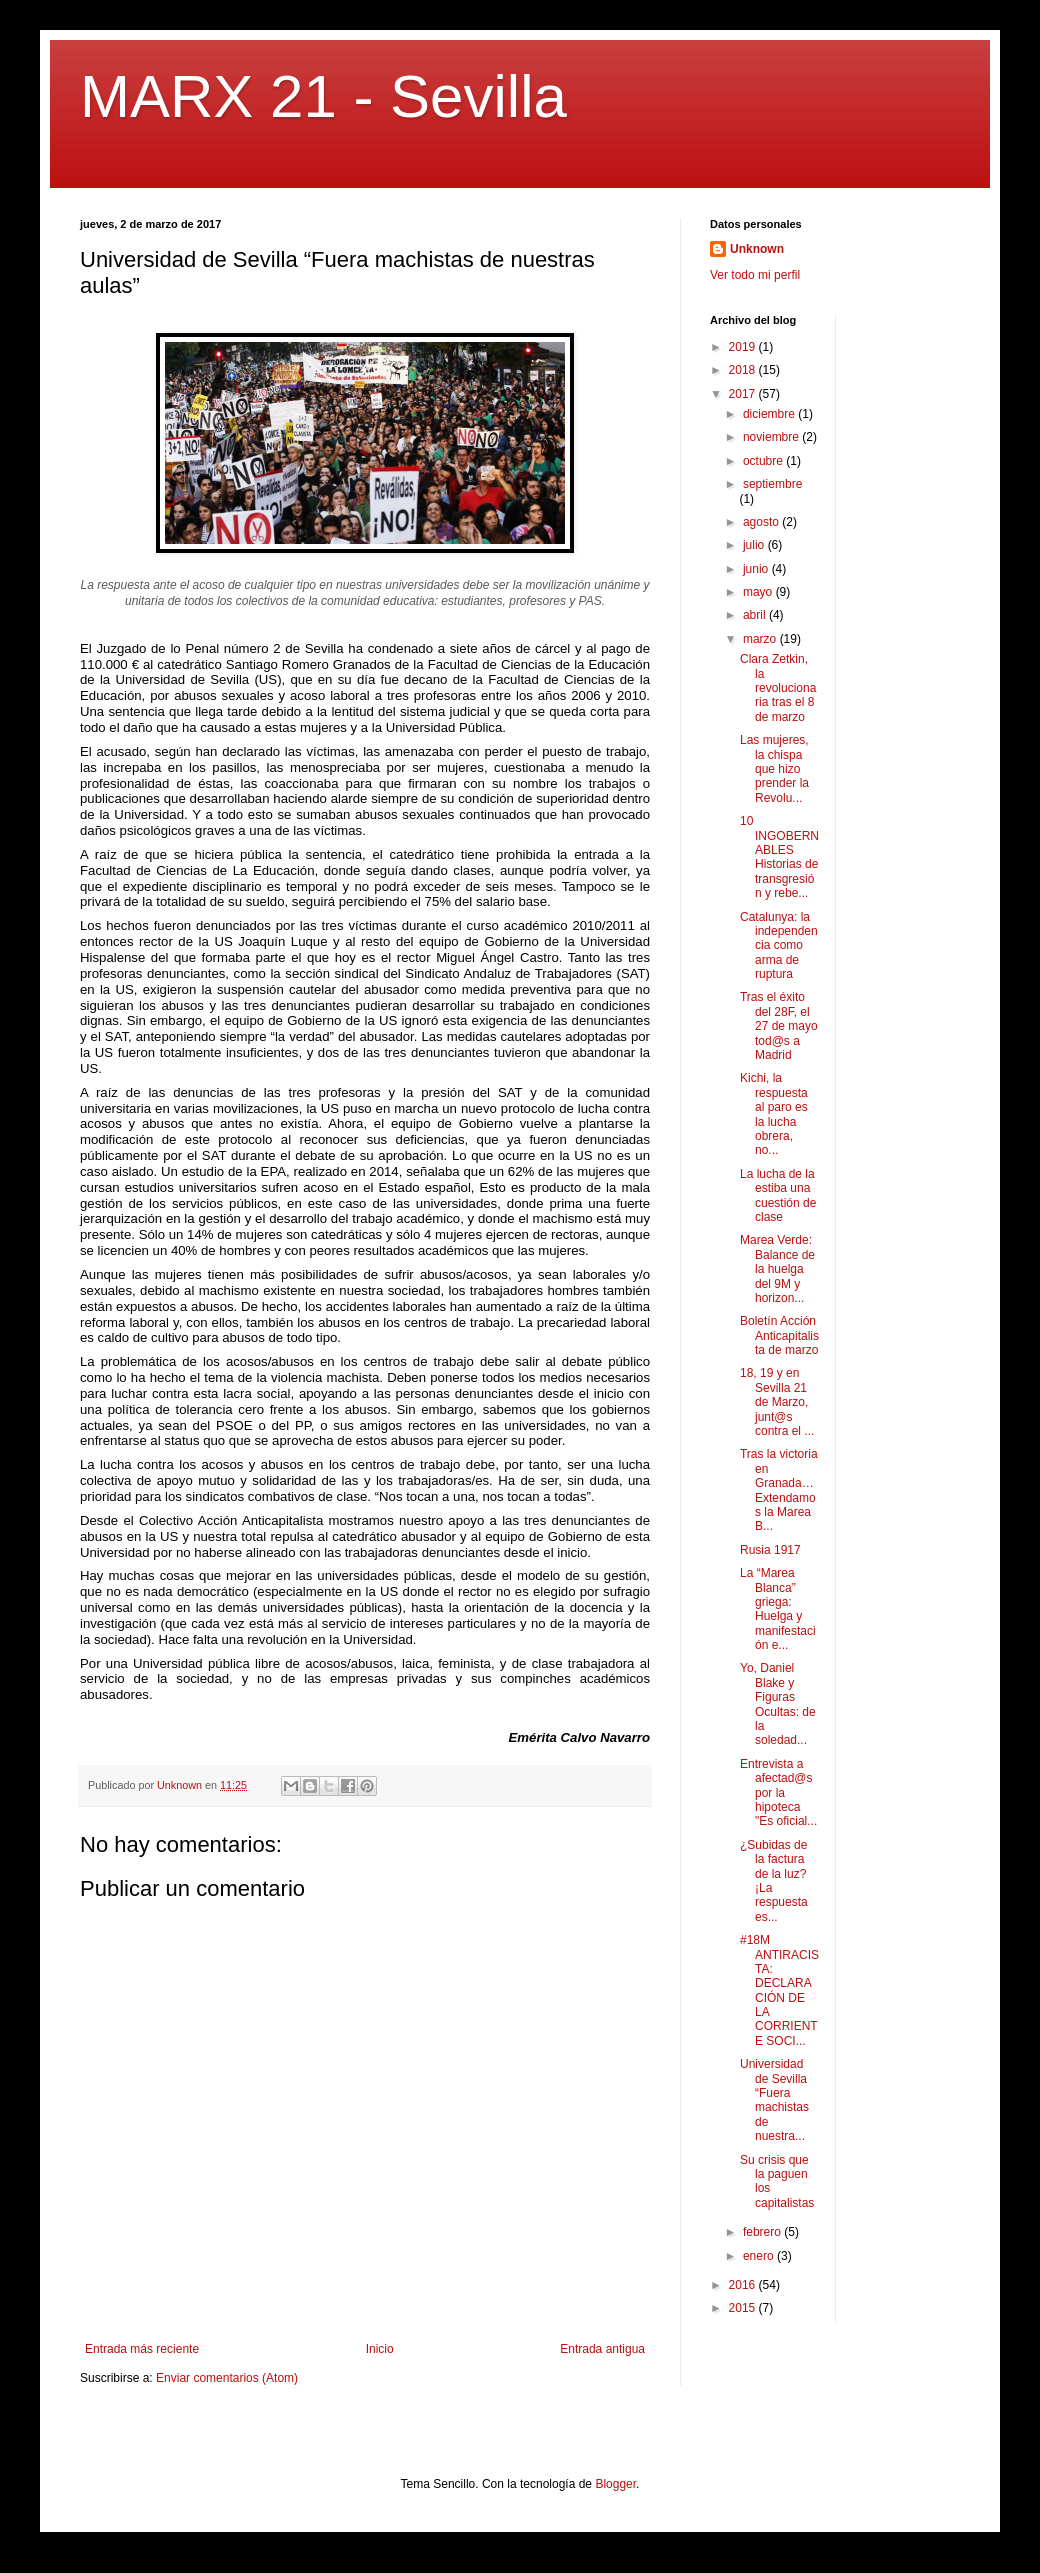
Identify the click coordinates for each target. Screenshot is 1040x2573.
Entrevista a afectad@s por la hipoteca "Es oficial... (778, 1793)
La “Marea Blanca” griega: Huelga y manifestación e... (778, 1609)
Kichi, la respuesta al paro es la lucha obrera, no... (774, 1114)
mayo (759, 592)
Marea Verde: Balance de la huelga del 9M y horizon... (777, 1269)
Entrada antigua (602, 2349)
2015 (744, 2308)
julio (755, 545)
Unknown (757, 249)
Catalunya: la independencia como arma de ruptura (779, 946)
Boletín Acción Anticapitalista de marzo (779, 1335)
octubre (764, 461)
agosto (762, 522)
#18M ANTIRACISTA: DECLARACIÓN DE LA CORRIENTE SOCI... (779, 1990)
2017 (744, 394)
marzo (761, 639)
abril (756, 615)
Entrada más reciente (142, 2349)
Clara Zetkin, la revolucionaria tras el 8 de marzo (778, 688)
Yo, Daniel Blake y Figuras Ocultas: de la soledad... (778, 1704)
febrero (763, 2232)
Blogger (615, 2484)
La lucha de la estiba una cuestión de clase (778, 1195)
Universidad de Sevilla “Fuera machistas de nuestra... (774, 2100)
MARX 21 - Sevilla (323, 96)
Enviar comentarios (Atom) (227, 2378)
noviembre (772, 437)
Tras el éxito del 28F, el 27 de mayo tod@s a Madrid (779, 1026)
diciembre (770, 414)
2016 (744, 2285)
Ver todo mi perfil (755, 275)
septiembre (772, 484)
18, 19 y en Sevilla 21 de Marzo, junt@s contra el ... (777, 1402)
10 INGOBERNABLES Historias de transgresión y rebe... (779, 857)
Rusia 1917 (770, 1550)
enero (760, 2256)
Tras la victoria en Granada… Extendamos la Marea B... (779, 1490)
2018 (744, 370)
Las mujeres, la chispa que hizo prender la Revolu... (774, 769)
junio (757, 569)
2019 (744, 347)
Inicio (380, 2349)
